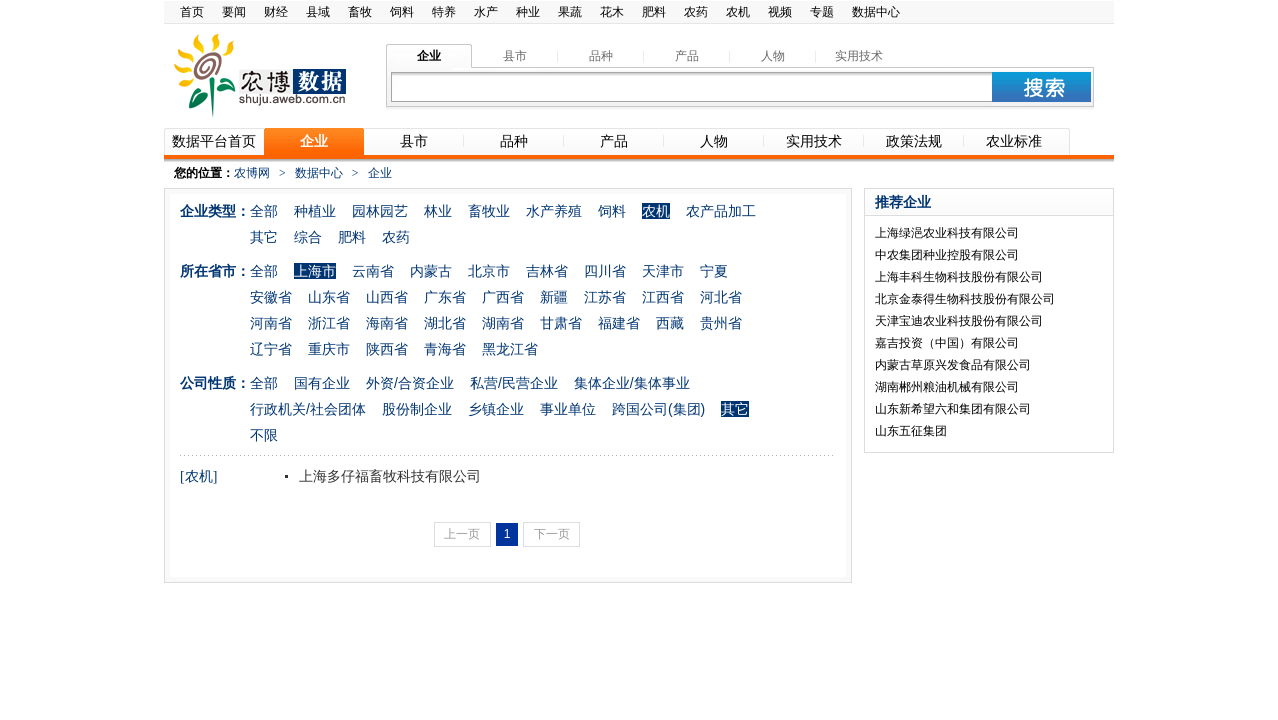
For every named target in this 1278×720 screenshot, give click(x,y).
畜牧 (360, 12)
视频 (780, 12)
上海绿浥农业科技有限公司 (947, 233)
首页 (192, 12)
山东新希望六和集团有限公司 (953, 409)
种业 (528, 12)
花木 (612, 12)
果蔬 (570, 12)
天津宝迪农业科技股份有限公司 (959, 321)
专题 (822, 12)
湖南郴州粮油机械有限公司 (947, 387)
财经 (276, 12)
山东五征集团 (911, 431)
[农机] (198, 476)
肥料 (654, 12)
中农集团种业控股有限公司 (947, 255)
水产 (486, 12)
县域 (318, 12)
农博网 (252, 173)
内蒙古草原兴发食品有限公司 (953, 365)
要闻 (234, 12)
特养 (444, 12)
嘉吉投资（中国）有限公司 (947, 343)
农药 (696, 12)
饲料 (402, 12)
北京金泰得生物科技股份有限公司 (965, 299)
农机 (738, 12)
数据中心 (876, 12)
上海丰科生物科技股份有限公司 (959, 277)
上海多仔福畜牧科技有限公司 (388, 476)
